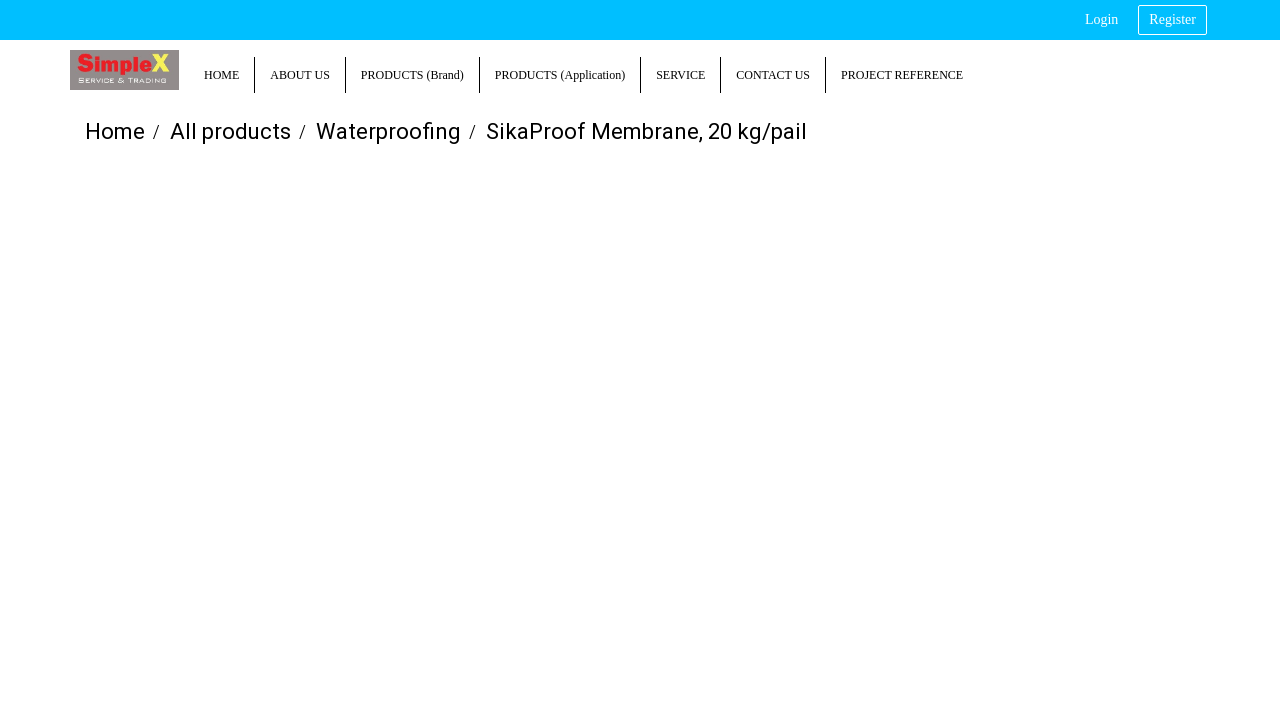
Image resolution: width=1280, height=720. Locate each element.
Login (1101, 19)
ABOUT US (299, 75)
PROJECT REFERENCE (902, 75)
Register (1172, 19)
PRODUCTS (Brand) (412, 75)
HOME (221, 75)
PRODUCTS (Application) (560, 75)
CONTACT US (773, 75)
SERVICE (680, 75)
